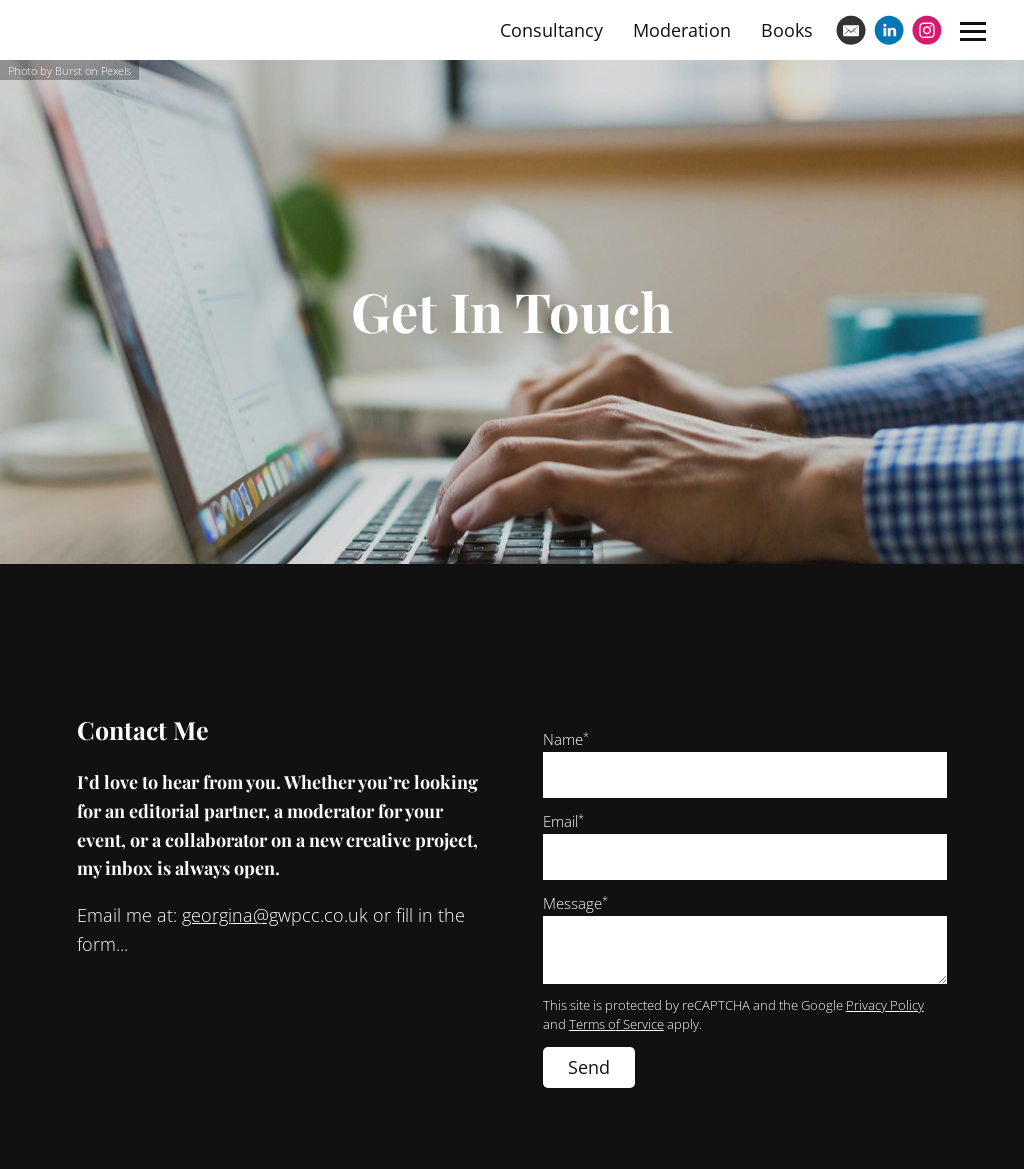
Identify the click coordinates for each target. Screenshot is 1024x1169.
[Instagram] (927, 30)
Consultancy (551, 30)
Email (563, 821)
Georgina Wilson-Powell (171, 29)
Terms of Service (616, 1024)
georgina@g (230, 915)
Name (566, 739)
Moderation (682, 30)
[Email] (851, 30)
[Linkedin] (889, 30)
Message (575, 903)
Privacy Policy (885, 1005)
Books (787, 30)
